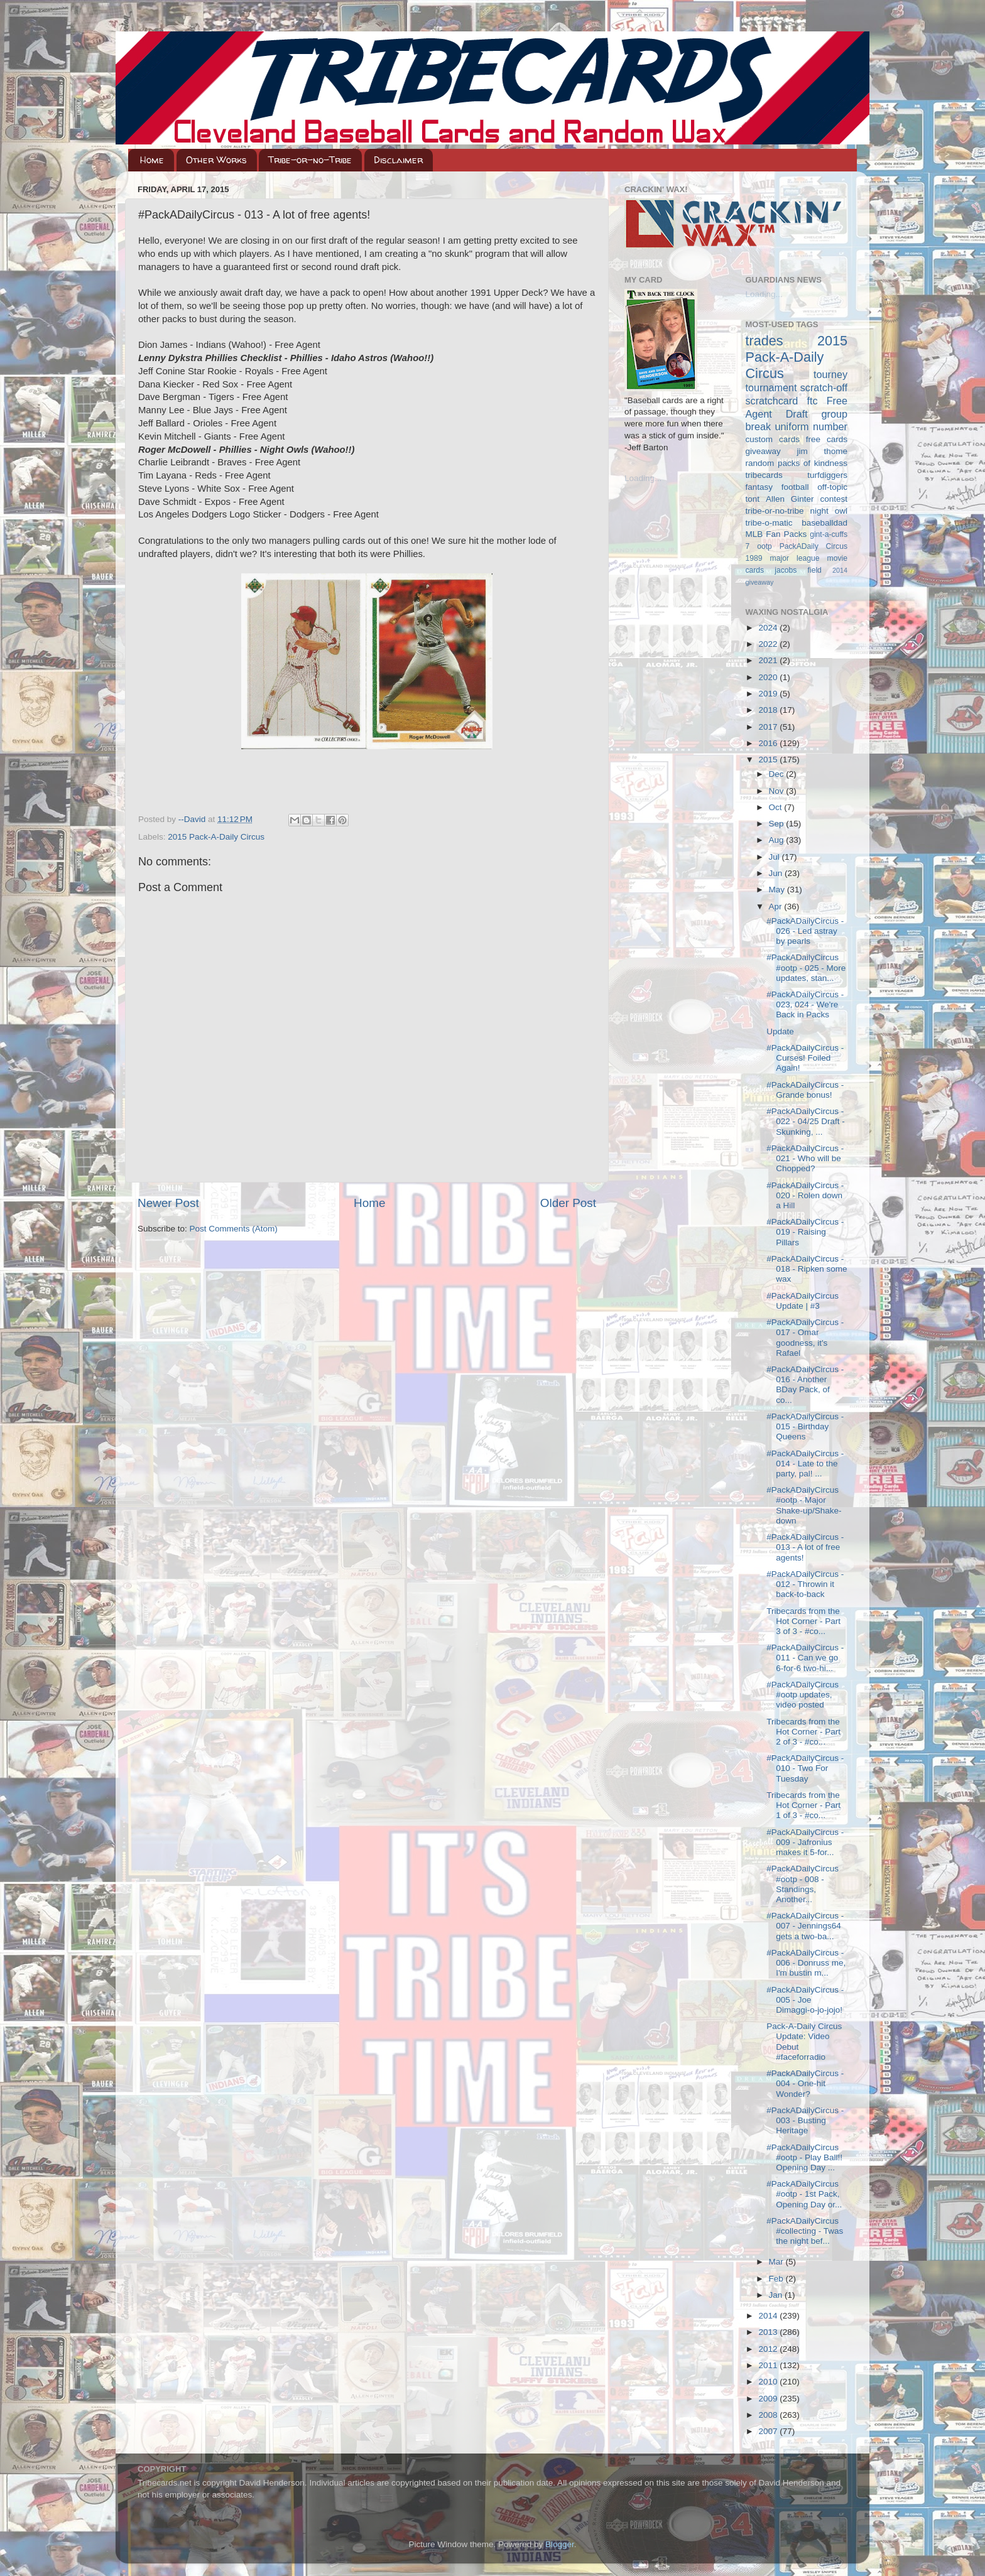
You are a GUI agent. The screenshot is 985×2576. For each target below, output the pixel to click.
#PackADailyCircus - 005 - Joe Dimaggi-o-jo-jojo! (805, 2000)
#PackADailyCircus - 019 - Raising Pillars (805, 1232)
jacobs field (798, 570)
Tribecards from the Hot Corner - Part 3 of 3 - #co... (803, 1621)
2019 (769, 693)
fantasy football (777, 487)
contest (833, 499)
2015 (769, 759)
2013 (769, 2332)
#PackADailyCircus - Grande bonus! (805, 1090)
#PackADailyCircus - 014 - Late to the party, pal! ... (805, 1463)
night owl (829, 511)
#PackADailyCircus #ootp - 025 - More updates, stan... (806, 967)
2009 (769, 2398)
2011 (769, 2365)
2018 (769, 710)
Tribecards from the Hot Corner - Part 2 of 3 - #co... (803, 1731)
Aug (777, 840)
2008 (769, 2415)
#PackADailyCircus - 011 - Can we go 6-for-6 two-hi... (805, 1657)
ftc (812, 400)
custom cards (773, 439)
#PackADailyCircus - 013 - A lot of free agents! (805, 1547)
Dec (777, 774)
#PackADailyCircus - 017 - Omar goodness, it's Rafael (805, 1338)
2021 (769, 660)
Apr (777, 906)
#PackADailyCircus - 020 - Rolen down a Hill (805, 1195)
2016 (769, 743)
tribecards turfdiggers (797, 475)
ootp (764, 546)
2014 (769, 2315)
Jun (777, 873)
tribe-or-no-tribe (775, 511)
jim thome (822, 451)
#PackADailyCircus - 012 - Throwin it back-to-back (805, 1584)
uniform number (811, 426)
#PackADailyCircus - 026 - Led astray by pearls (805, 931)
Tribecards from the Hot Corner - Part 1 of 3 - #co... (803, 1805)
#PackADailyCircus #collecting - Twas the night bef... (804, 2231)
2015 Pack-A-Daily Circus (216, 837)
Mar (777, 2261)
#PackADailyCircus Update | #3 (802, 1301)
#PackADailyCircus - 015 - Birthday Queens (805, 1426)
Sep (777, 823)
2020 (769, 677)
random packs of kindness (797, 463)
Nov (777, 791)
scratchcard (772, 400)
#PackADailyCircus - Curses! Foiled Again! (805, 1058)
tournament (771, 387)
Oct (777, 807)
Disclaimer (398, 159)
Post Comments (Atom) (234, 1228)
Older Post (568, 1203)
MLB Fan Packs (776, 534)
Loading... (642, 478)
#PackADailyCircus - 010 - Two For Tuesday (805, 1768)
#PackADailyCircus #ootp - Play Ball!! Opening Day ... (804, 2157)
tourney (830, 374)
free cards (826, 439)
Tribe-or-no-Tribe (310, 159)
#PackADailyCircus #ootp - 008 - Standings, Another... (802, 1884)
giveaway (763, 451)
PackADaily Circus (813, 546)
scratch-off (823, 387)
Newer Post (168, 1203)
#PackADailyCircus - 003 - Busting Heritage (805, 2120)
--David (193, 819)
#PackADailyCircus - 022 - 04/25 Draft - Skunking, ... (805, 1121)
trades (764, 341)
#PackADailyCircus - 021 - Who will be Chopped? (805, 1158)
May (778, 889)
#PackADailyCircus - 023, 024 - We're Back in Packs (805, 1004)
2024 (769, 627)
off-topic (832, 487)
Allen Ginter (790, 499)
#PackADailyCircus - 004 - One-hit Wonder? (805, 2083)
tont (753, 499)
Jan (777, 2295)
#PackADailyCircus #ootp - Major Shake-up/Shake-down (803, 1505)
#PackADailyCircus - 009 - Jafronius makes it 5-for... (805, 1842)
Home (152, 159)
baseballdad (824, 523)
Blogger (559, 2544)
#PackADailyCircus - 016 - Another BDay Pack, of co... (805, 1385)
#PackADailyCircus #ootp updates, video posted (802, 1694)
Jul (775, 857)
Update (780, 1031)
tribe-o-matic (769, 523)
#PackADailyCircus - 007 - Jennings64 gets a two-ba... (805, 1925)
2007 (769, 2431)
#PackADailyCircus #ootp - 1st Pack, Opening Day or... (804, 2194)
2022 (769, 644)
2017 (769, 727)
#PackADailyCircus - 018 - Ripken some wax (806, 1269)
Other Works (216, 159)
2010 (769, 2381)
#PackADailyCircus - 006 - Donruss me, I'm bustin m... (806, 1963)
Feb (777, 2278)
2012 (769, 2349)
